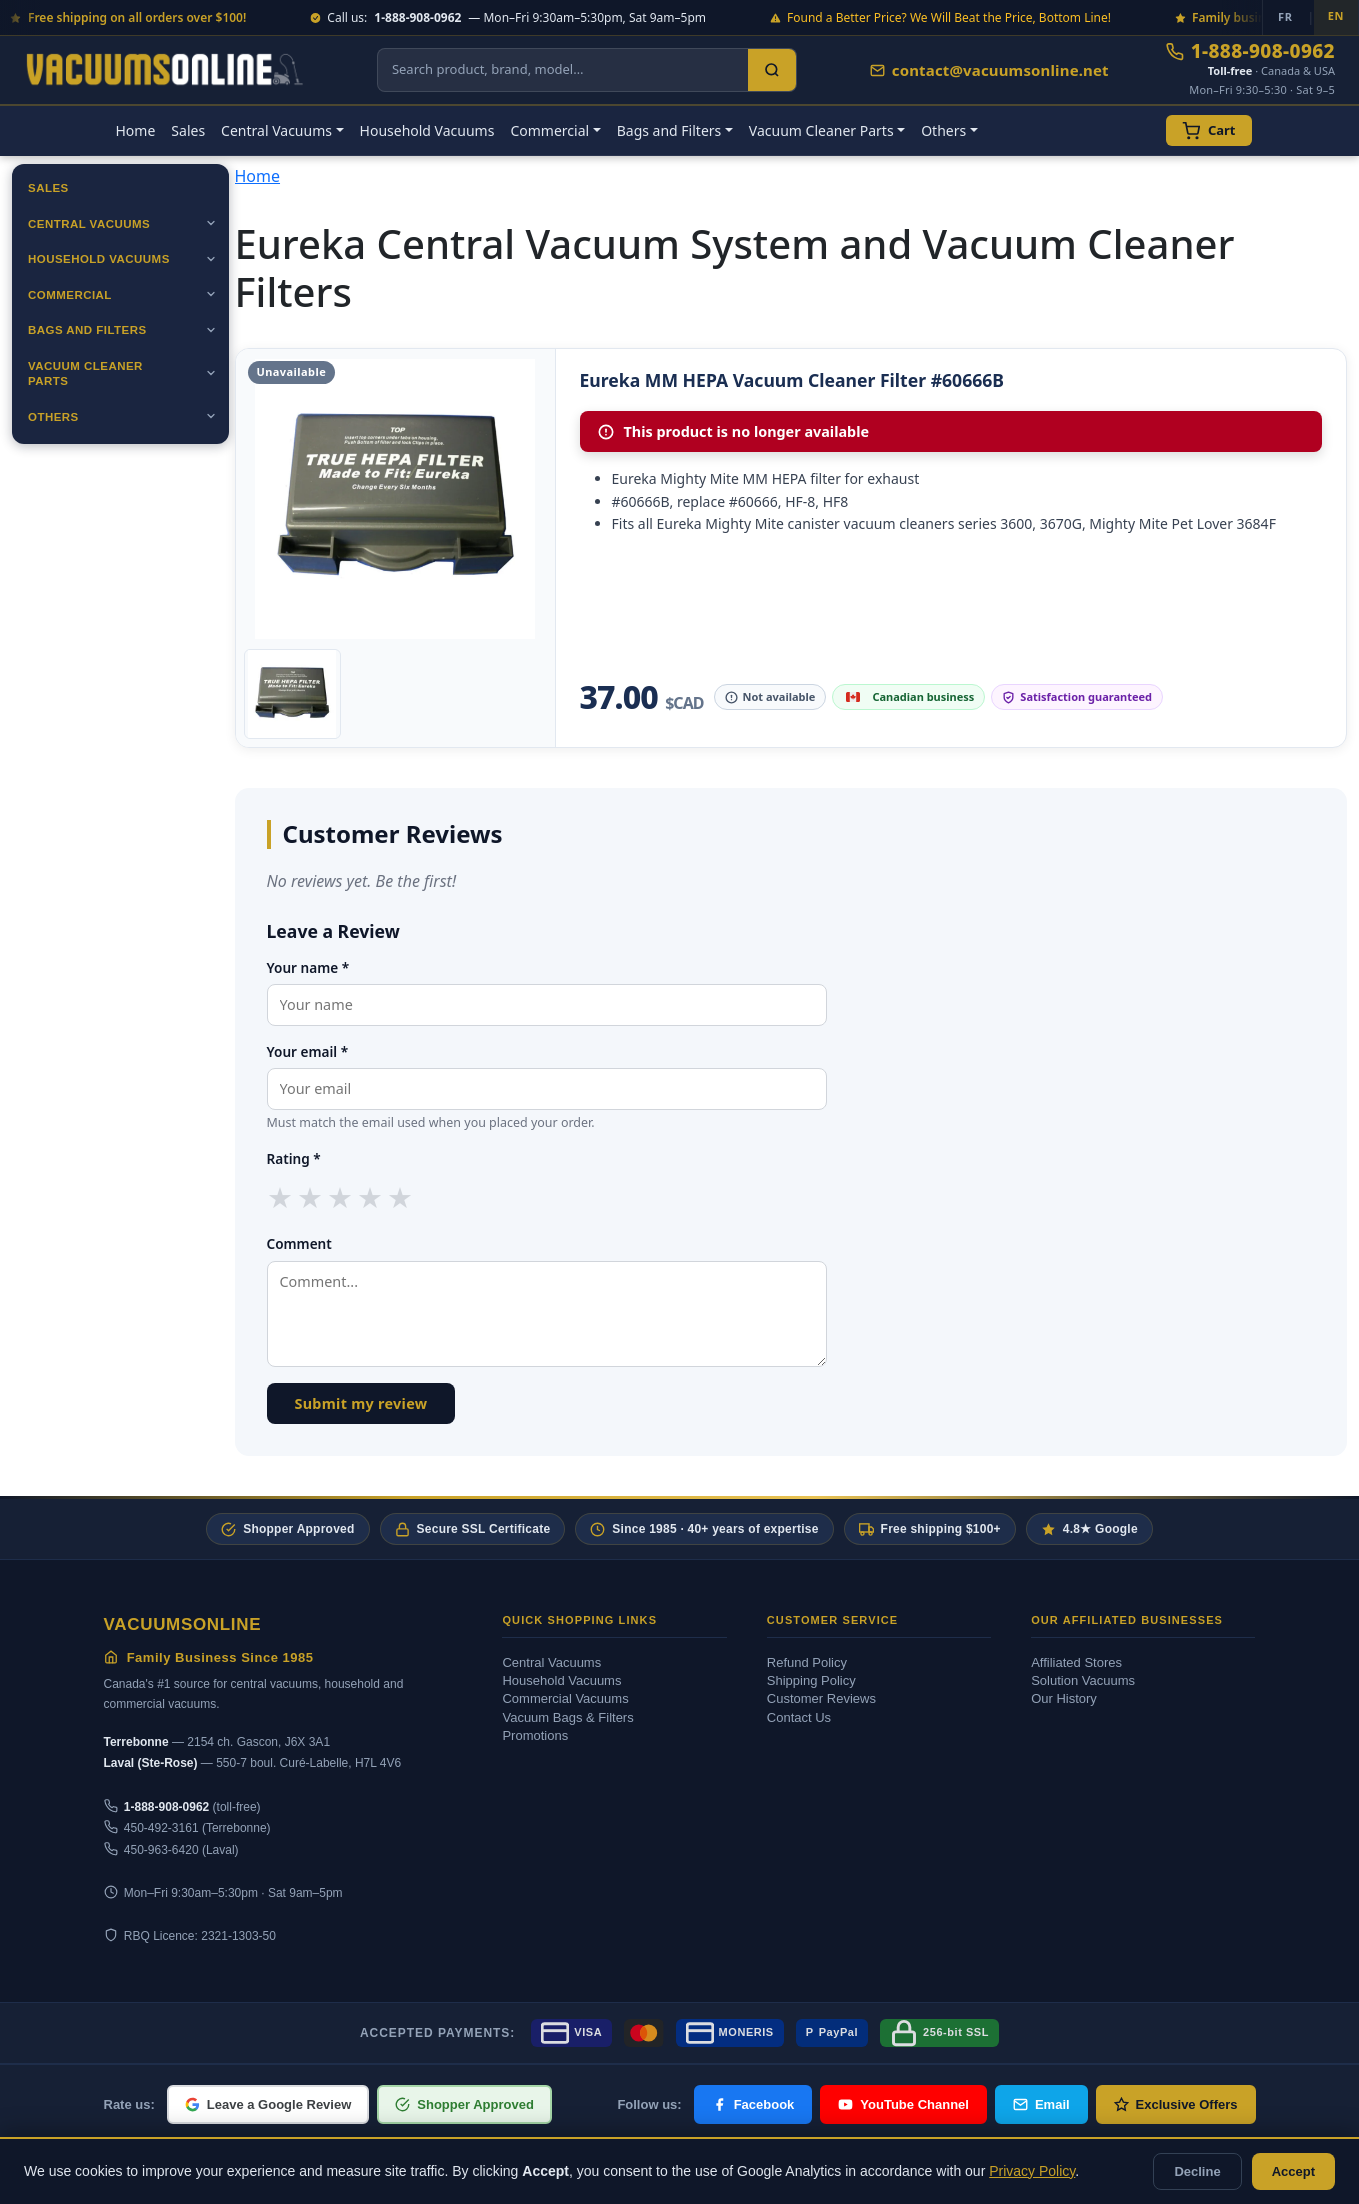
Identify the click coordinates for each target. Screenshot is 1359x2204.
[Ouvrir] (211, 223)
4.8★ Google (1089, 1529)
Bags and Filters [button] (669, 130)
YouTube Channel (903, 2104)
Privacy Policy (1032, 2171)
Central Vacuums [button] (276, 130)
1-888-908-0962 (1250, 51)
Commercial (70, 295)
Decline (1197, 2171)
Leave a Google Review (268, 2104)
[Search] (772, 70)
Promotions (535, 1735)
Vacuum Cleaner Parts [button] (821, 130)
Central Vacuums (89, 224)
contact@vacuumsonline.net (989, 70)
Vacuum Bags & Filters (567, 1717)
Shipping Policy (811, 1680)
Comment (299, 1243)
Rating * (294, 1158)
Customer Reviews (821, 1698)
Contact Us (799, 1717)
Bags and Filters (87, 330)
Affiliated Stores (1076, 1662)
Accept (1293, 2171)
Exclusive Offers (1176, 2104)
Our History (1064, 1698)
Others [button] (943, 130)
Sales (188, 130)
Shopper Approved (287, 1529)
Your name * (308, 967)
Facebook (753, 2104)
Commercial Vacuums (565, 1698)
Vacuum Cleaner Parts (85, 374)
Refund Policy (807, 1662)
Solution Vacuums (1083, 1680)
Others (53, 417)
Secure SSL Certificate (473, 1529)
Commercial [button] (549, 130)
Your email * (308, 1051)
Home (136, 130)
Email (1041, 2104)
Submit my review (361, 1403)
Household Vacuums (427, 130)
